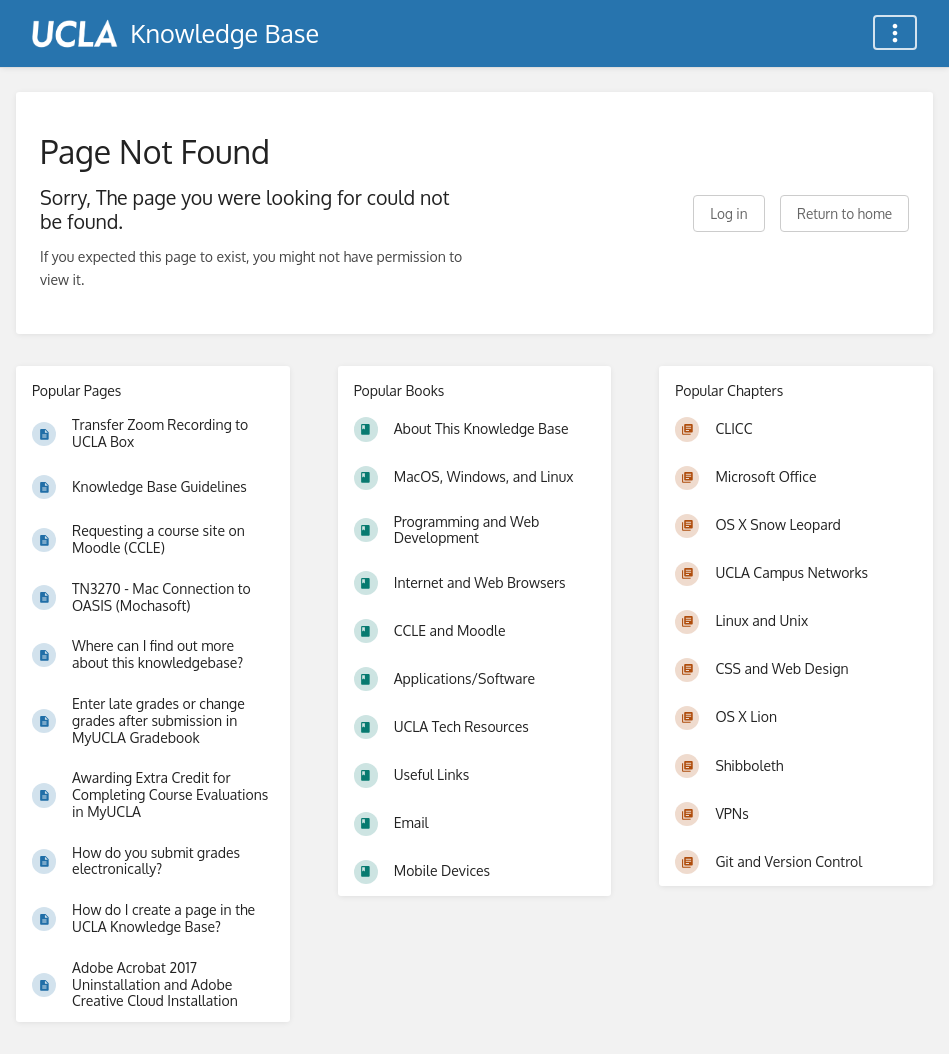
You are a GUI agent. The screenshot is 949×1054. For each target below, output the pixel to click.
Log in (728, 213)
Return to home (844, 213)
